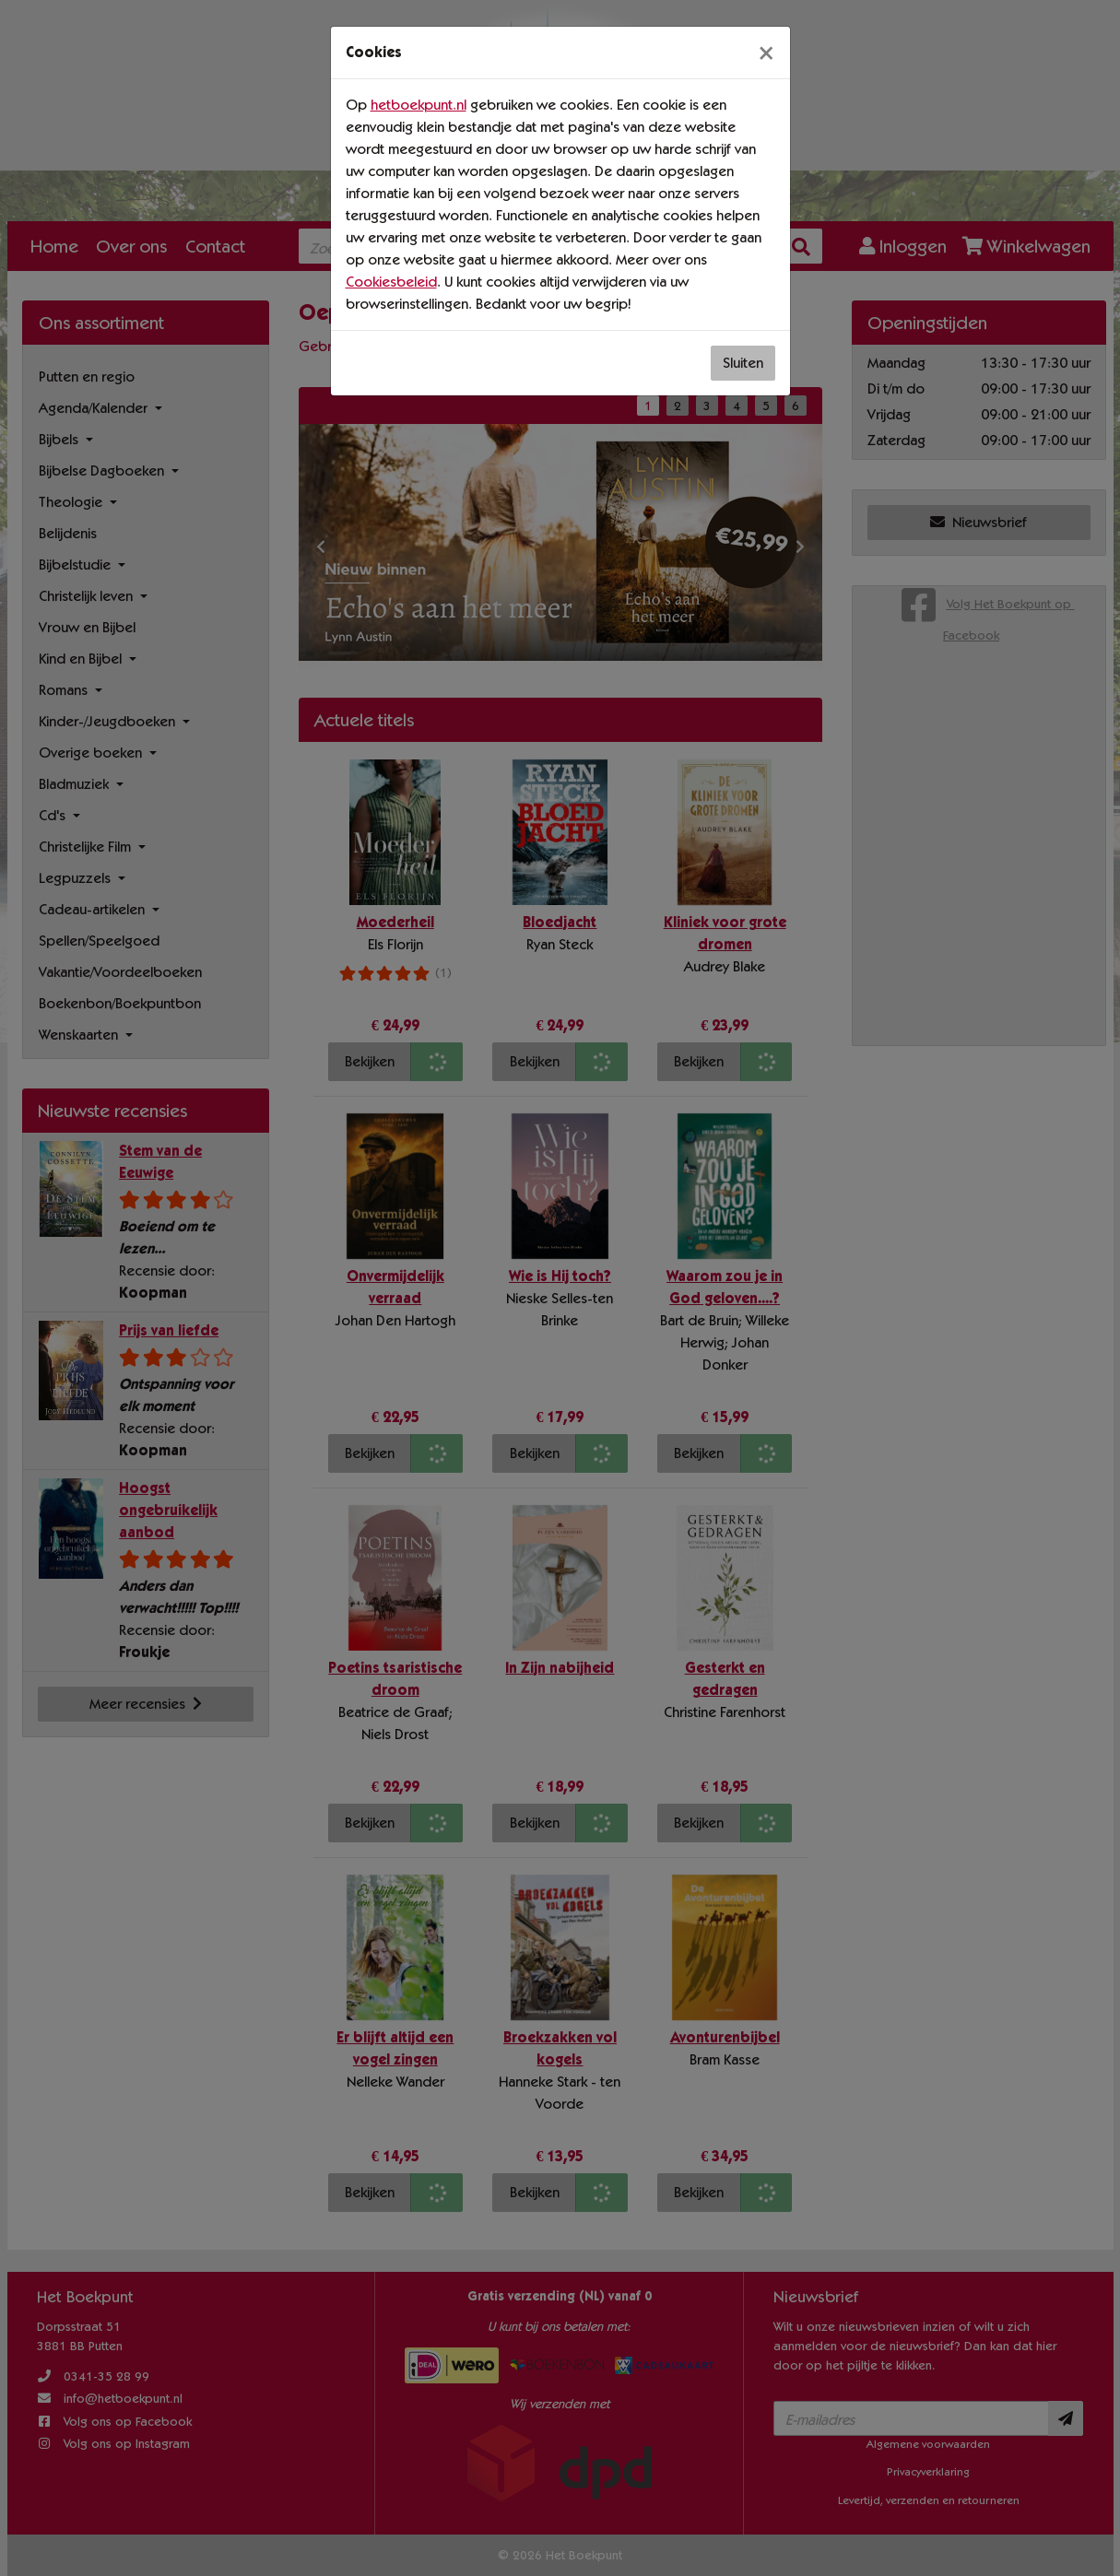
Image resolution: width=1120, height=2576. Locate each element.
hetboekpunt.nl (418, 104)
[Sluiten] (766, 52)
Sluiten (743, 362)
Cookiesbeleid (391, 281)
